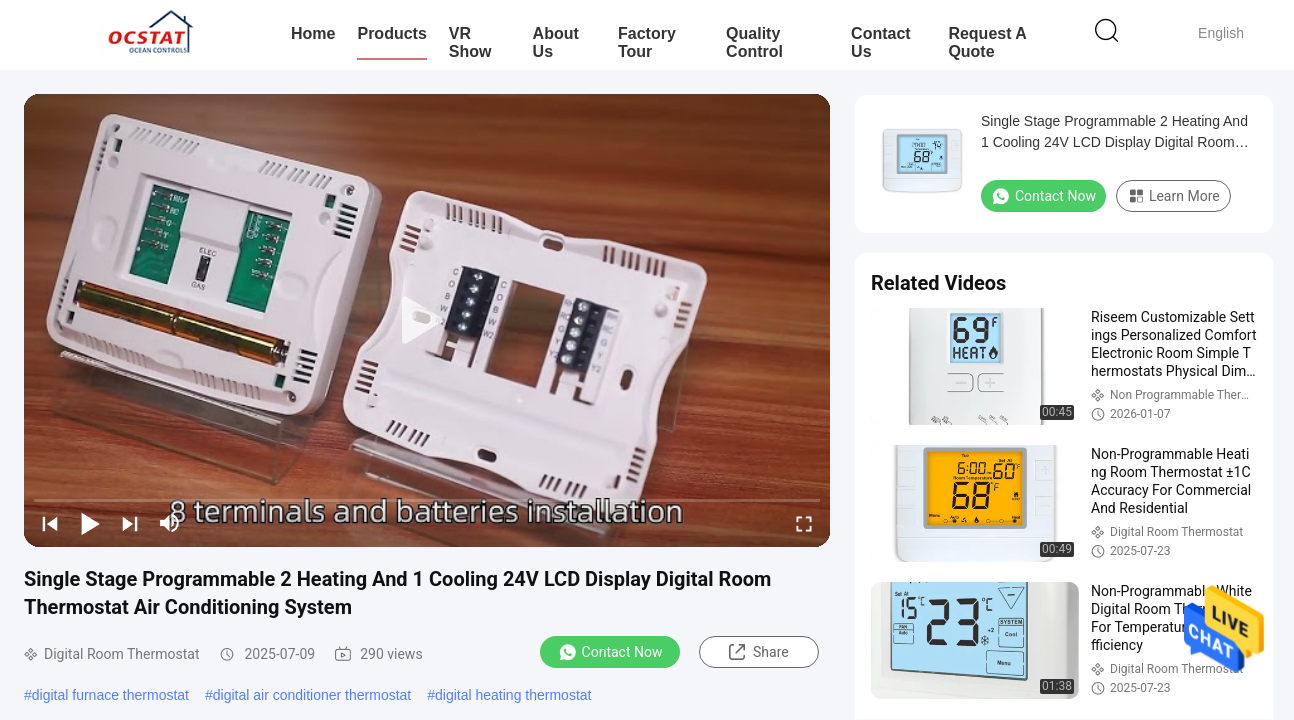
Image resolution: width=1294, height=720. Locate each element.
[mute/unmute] (170, 523)
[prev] (50, 523)
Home (313, 33)
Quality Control (754, 42)
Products (391, 33)
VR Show (470, 42)
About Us (556, 42)
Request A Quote (987, 42)
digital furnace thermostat (110, 695)
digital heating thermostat (513, 695)
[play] (427, 321)
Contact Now (610, 652)
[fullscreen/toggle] (804, 523)
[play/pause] (90, 523)
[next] (130, 523)
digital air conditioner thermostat (312, 695)
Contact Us (881, 42)
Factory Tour (647, 42)
